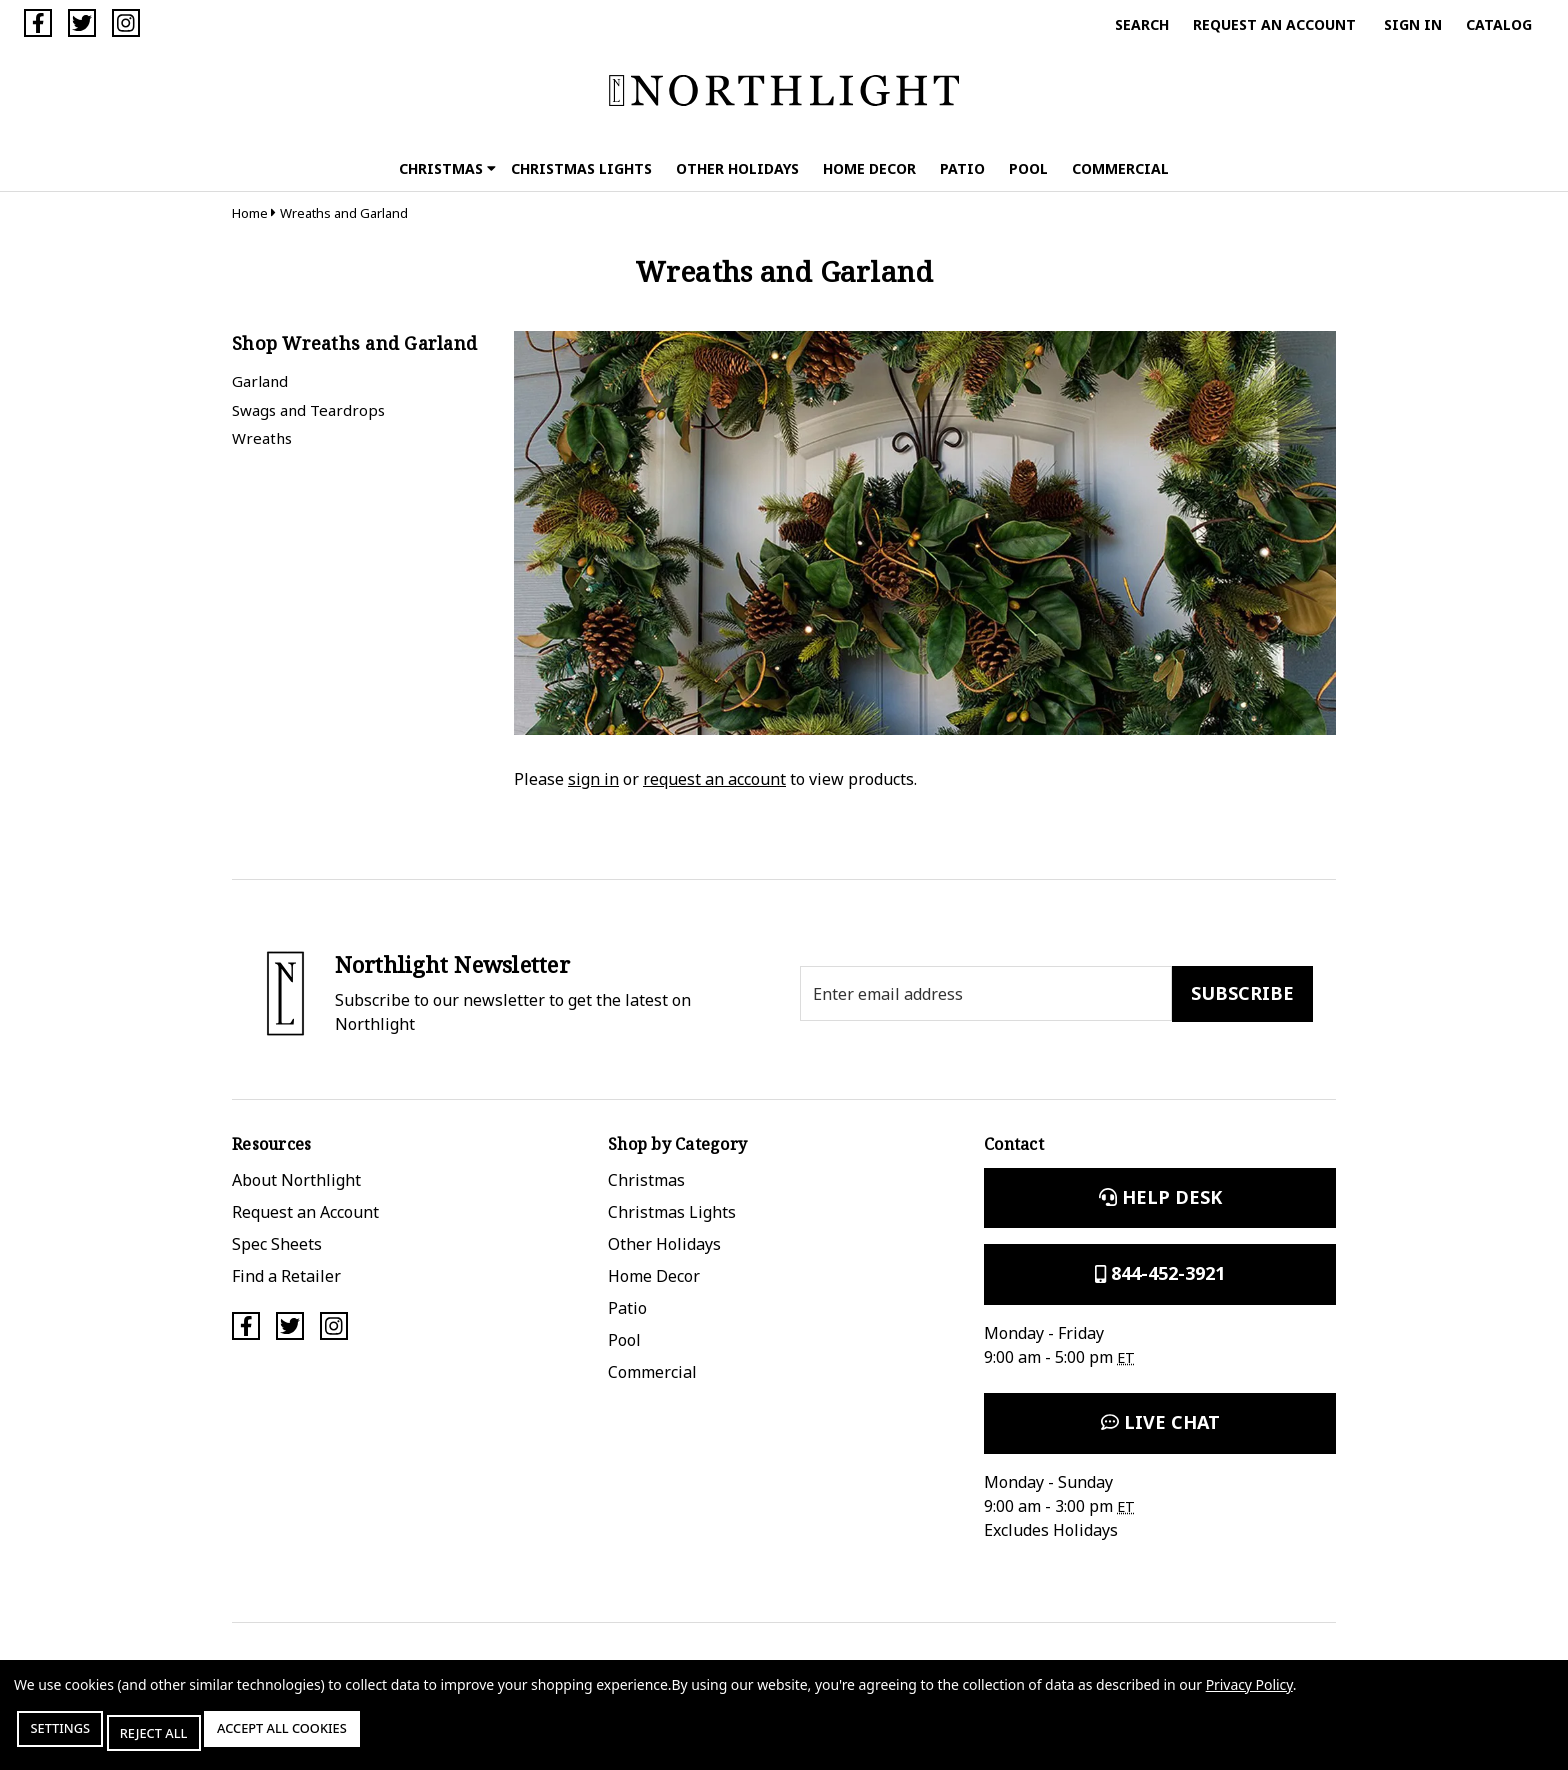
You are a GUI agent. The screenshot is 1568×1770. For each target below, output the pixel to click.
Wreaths (262, 438)
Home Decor (869, 168)
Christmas (447, 168)
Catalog (1499, 24)
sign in (593, 779)
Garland (260, 381)
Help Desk (1160, 1197)
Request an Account (1274, 24)
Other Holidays (737, 168)
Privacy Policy (1249, 1693)
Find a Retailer (286, 1276)
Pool (1028, 168)
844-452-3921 (1160, 1273)
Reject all (189, 1737)
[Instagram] (126, 23)
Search (1142, 24)
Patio (962, 168)
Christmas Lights (581, 168)
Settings (73, 1737)
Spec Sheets (277, 1244)
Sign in (1413, 24)
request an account (714, 779)
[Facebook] (38, 23)
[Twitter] (82, 23)
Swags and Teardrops (308, 410)
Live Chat (1160, 1422)
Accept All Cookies (344, 1737)
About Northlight (296, 1180)
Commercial (1120, 168)
